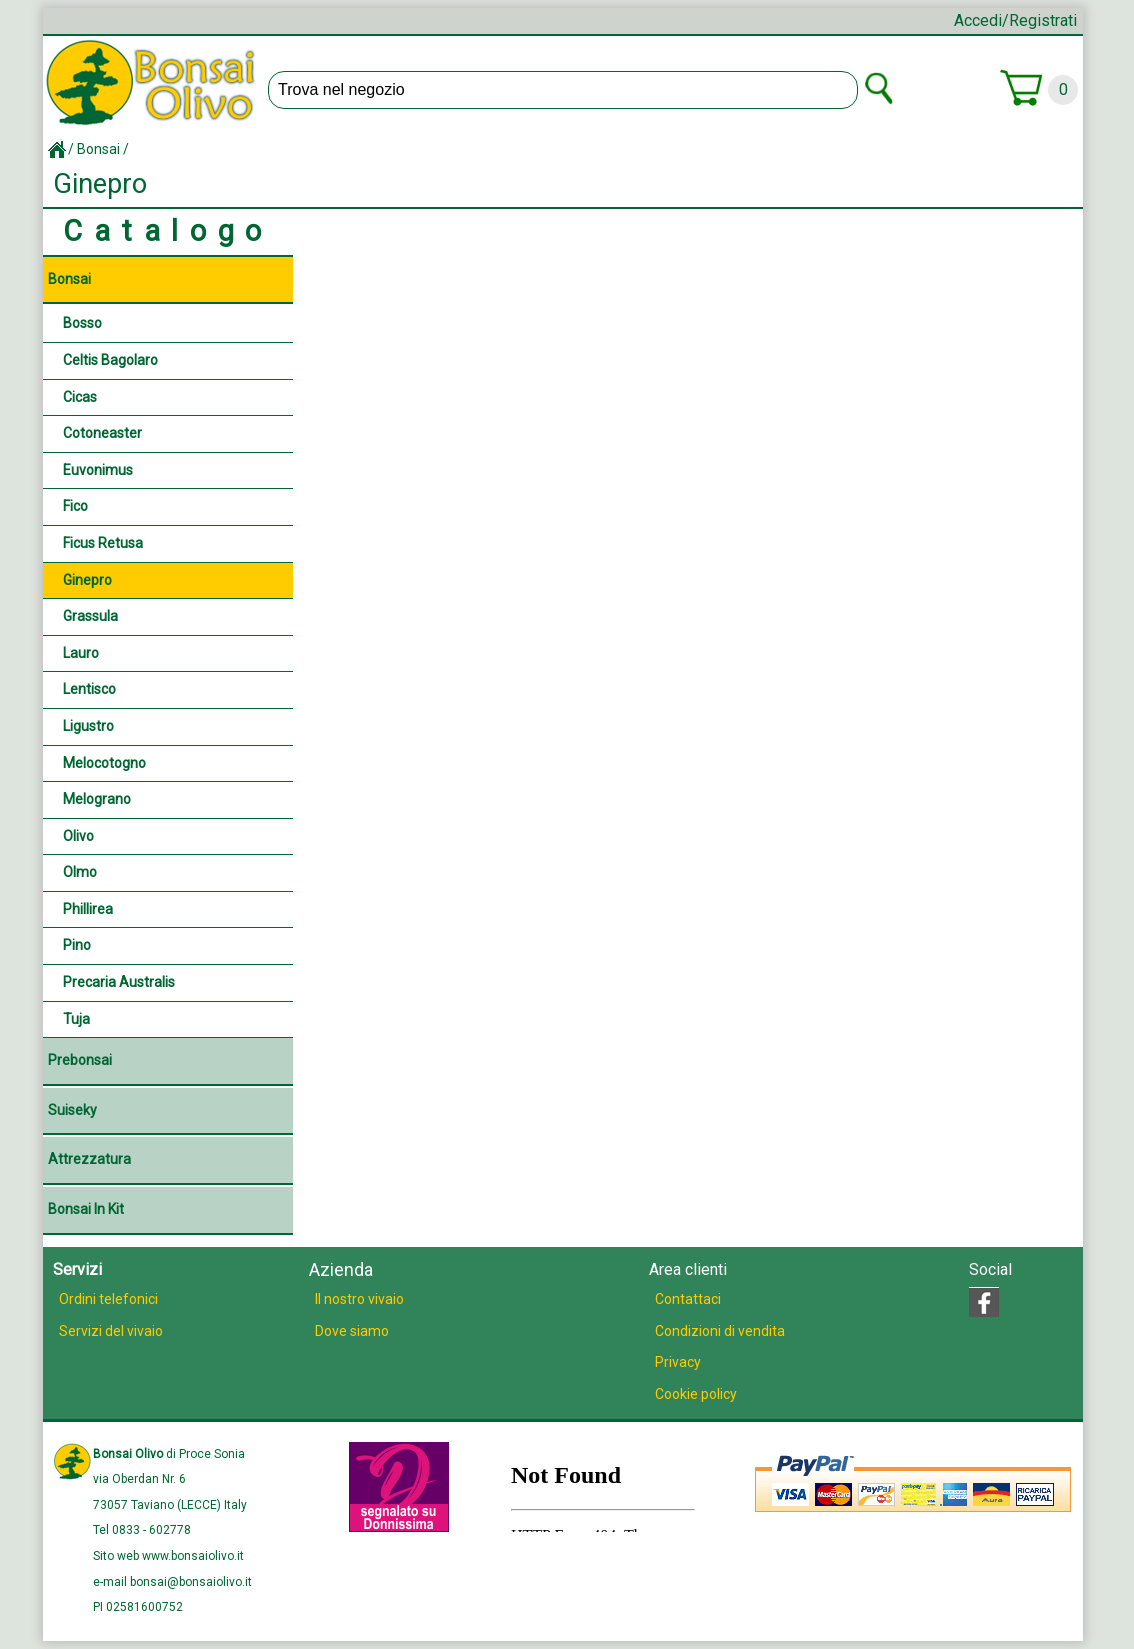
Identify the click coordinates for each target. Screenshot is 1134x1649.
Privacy (678, 1362)
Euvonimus (98, 470)
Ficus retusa (103, 543)
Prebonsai (80, 1060)
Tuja (76, 1019)
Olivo (78, 836)
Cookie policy (696, 1394)
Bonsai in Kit (86, 1209)
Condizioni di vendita (720, 1331)
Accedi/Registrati (1015, 20)
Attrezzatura (89, 1159)
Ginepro (87, 580)
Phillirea (88, 909)
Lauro (81, 653)
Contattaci (688, 1299)
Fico (75, 506)
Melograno (97, 799)
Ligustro (88, 726)
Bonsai (98, 149)
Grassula (90, 616)
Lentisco (89, 689)
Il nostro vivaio (359, 1299)
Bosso (82, 323)
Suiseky (72, 1110)
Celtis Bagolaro (110, 360)
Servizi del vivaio (111, 1331)
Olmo (80, 872)
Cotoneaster (102, 433)
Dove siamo (352, 1331)
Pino (77, 945)
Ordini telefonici (108, 1299)
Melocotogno (104, 763)
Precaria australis (119, 982)
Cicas (80, 397)
